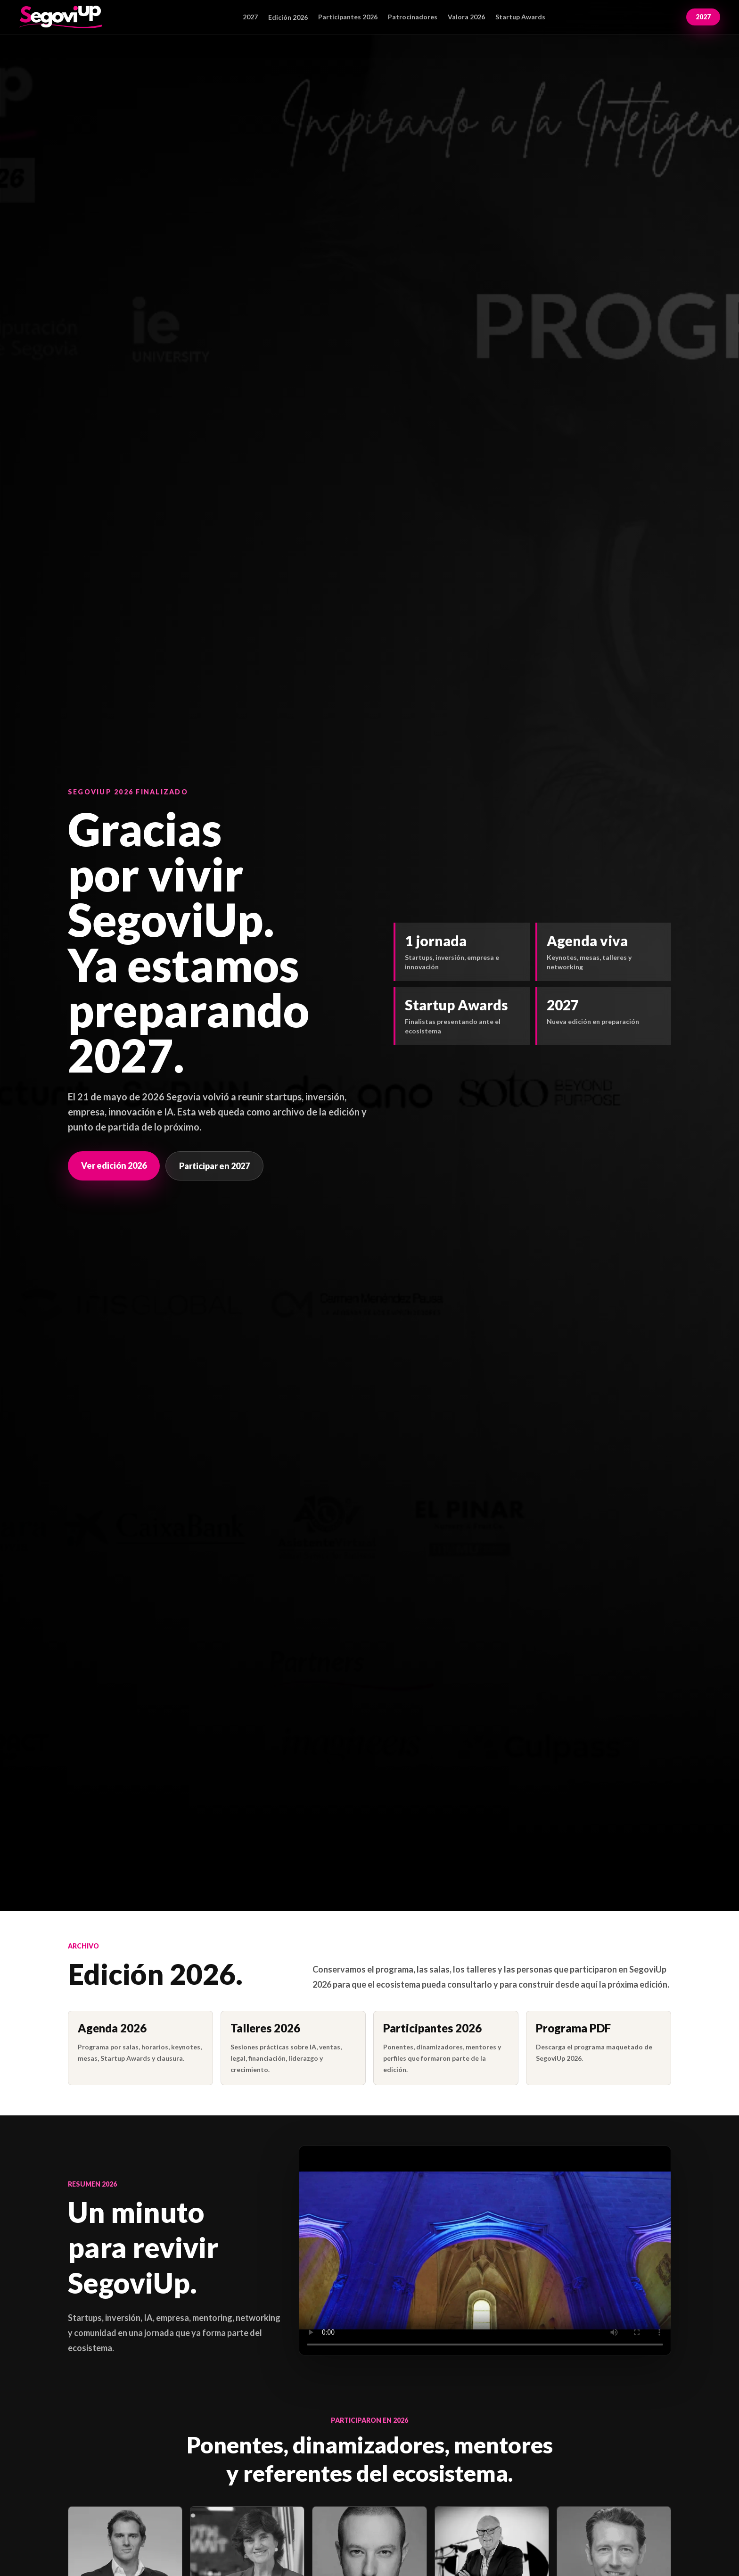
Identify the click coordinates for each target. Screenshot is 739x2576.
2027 (250, 17)
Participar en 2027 (214, 1166)
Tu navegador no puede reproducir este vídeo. (485, 2250)
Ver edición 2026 (114, 1165)
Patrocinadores (412, 17)
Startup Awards (520, 17)
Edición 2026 (288, 17)
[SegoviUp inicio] (60, 17)
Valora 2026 (466, 17)
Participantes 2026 (348, 17)
